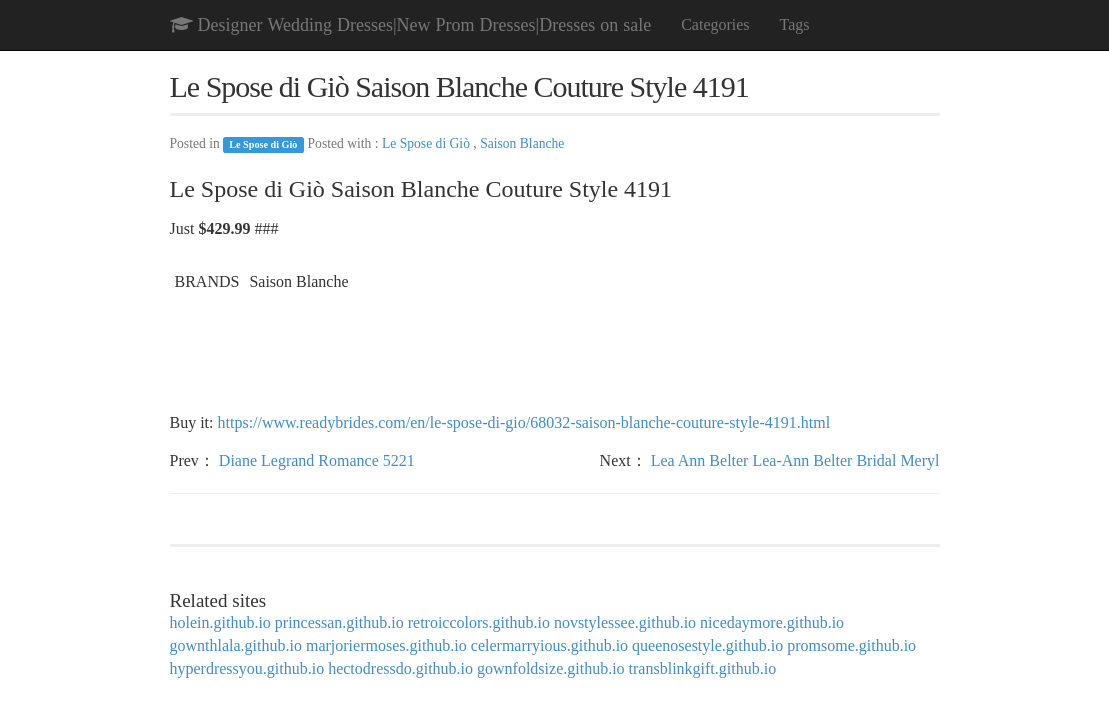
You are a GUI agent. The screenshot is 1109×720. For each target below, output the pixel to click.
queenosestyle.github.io (707, 645)
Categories (715, 24)
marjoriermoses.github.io (386, 645)
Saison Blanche (522, 143)
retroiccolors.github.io (479, 622)
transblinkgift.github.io (703, 668)
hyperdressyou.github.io (247, 668)
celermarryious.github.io (549, 645)
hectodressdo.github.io (400, 668)
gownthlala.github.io (236, 645)
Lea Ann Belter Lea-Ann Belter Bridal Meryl (795, 460)
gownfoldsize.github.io (551, 668)
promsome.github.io (851, 645)
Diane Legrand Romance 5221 (317, 460)
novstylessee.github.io (625, 622)
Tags (795, 24)
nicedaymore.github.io (772, 622)
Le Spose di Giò (263, 144)
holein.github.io (220, 622)
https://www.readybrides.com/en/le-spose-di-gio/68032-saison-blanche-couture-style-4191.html (524, 422)
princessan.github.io (339, 622)
